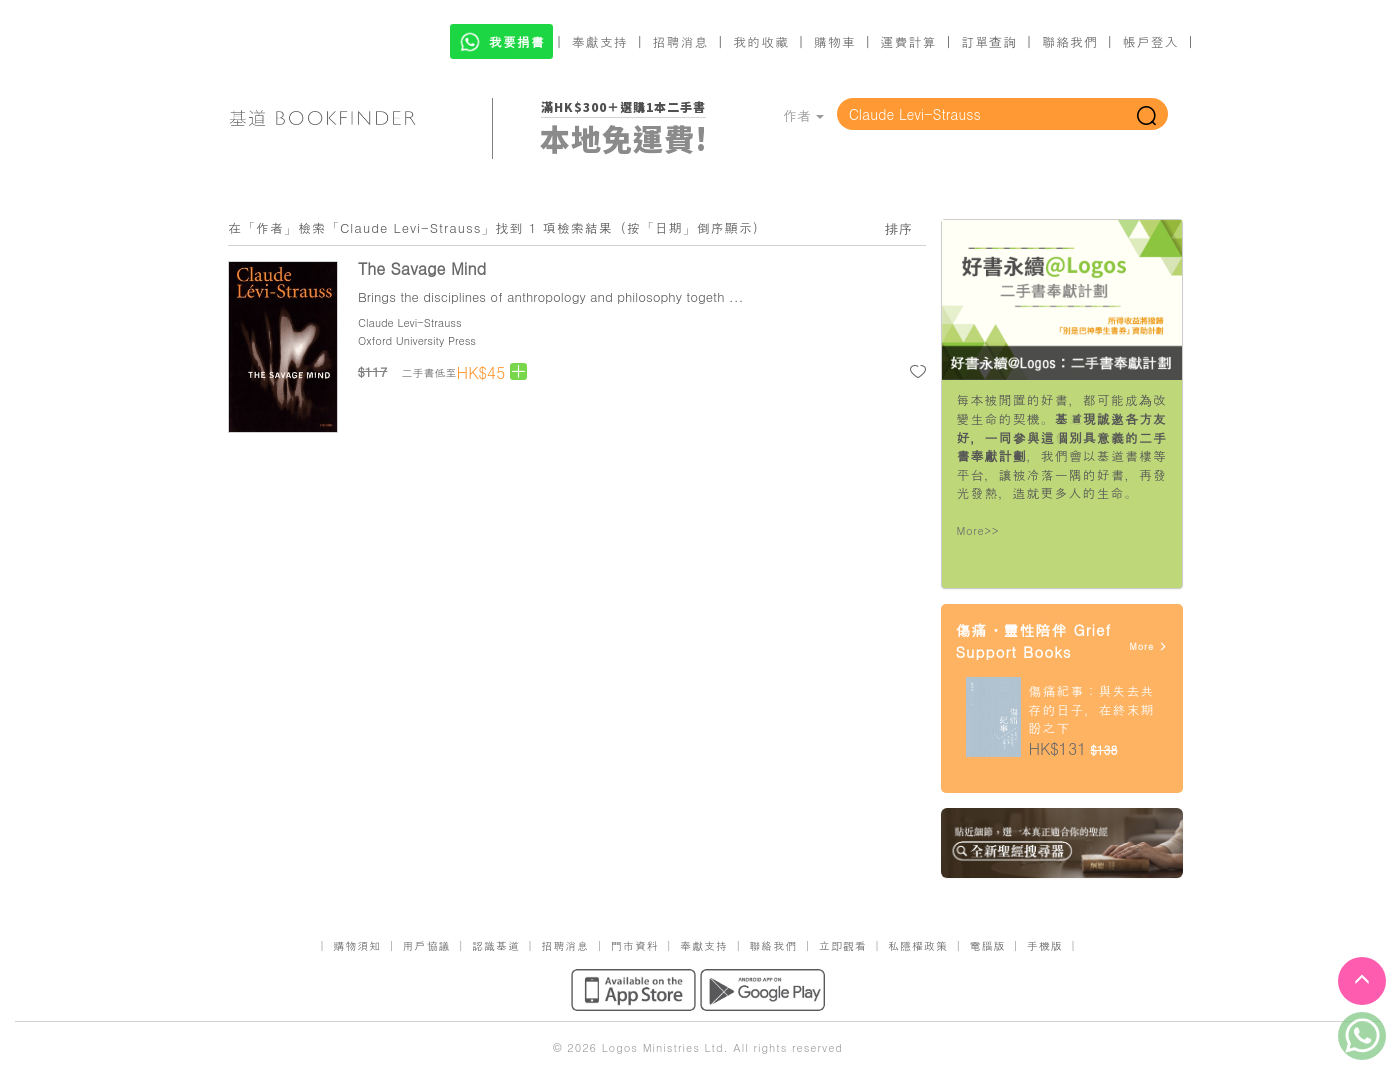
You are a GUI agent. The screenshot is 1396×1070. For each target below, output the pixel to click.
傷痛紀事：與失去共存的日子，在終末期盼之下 (1092, 709)
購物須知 (357, 945)
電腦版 (987, 945)
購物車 (835, 41)
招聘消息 (681, 41)
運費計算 (909, 41)
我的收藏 (761, 41)
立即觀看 (843, 945)
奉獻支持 (600, 41)
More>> (978, 530)
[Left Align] (518, 371)
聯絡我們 (1070, 41)
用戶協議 (427, 945)
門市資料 (635, 945)
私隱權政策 (918, 945)
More (1148, 646)
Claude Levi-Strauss (410, 322)
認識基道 (496, 945)
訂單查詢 (989, 41)
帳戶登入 (1151, 41)
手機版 (1045, 945)
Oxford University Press (417, 340)
